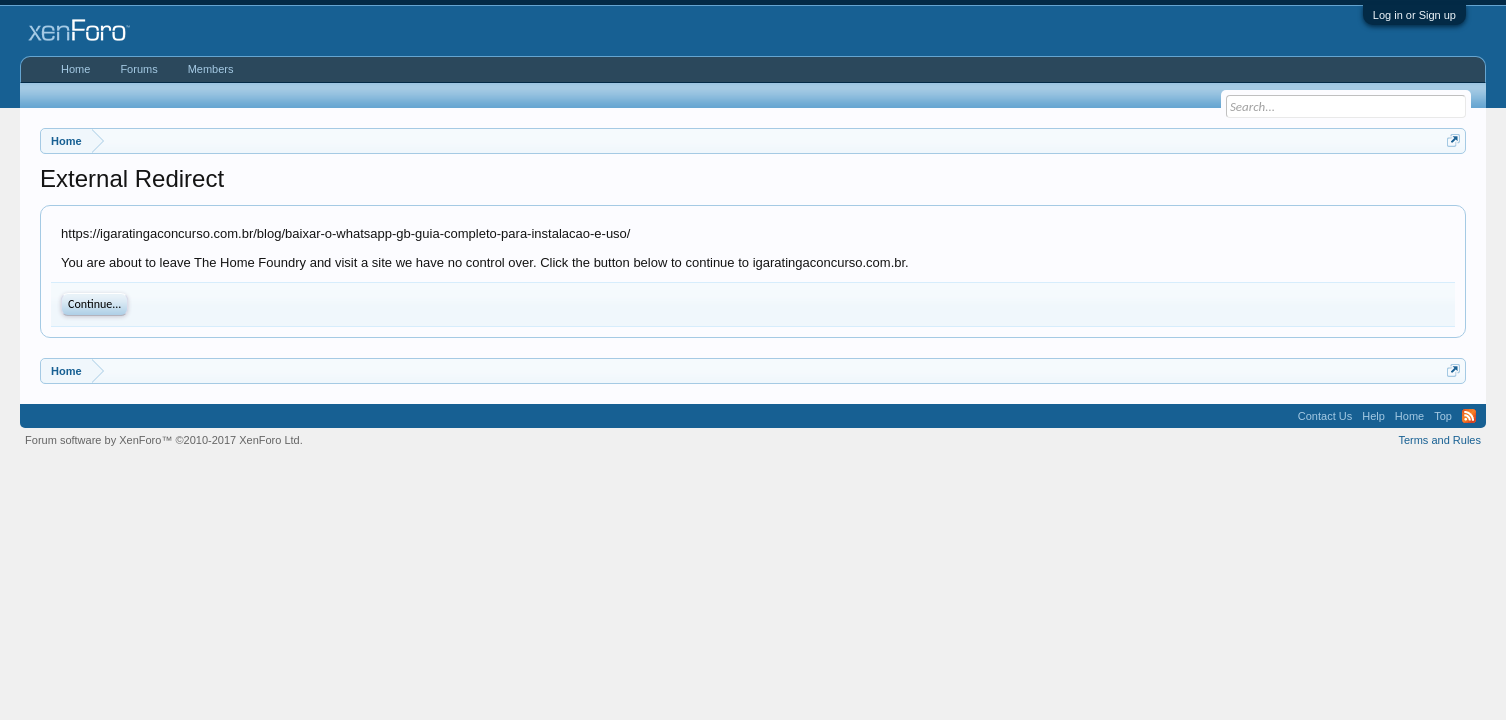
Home (75, 69)
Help (1373, 416)
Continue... (94, 304)
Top (1443, 416)
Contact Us (1325, 416)
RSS (1469, 416)
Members (211, 69)
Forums (138, 69)
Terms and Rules (1439, 440)
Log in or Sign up (1414, 15)
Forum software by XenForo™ (164, 440)
